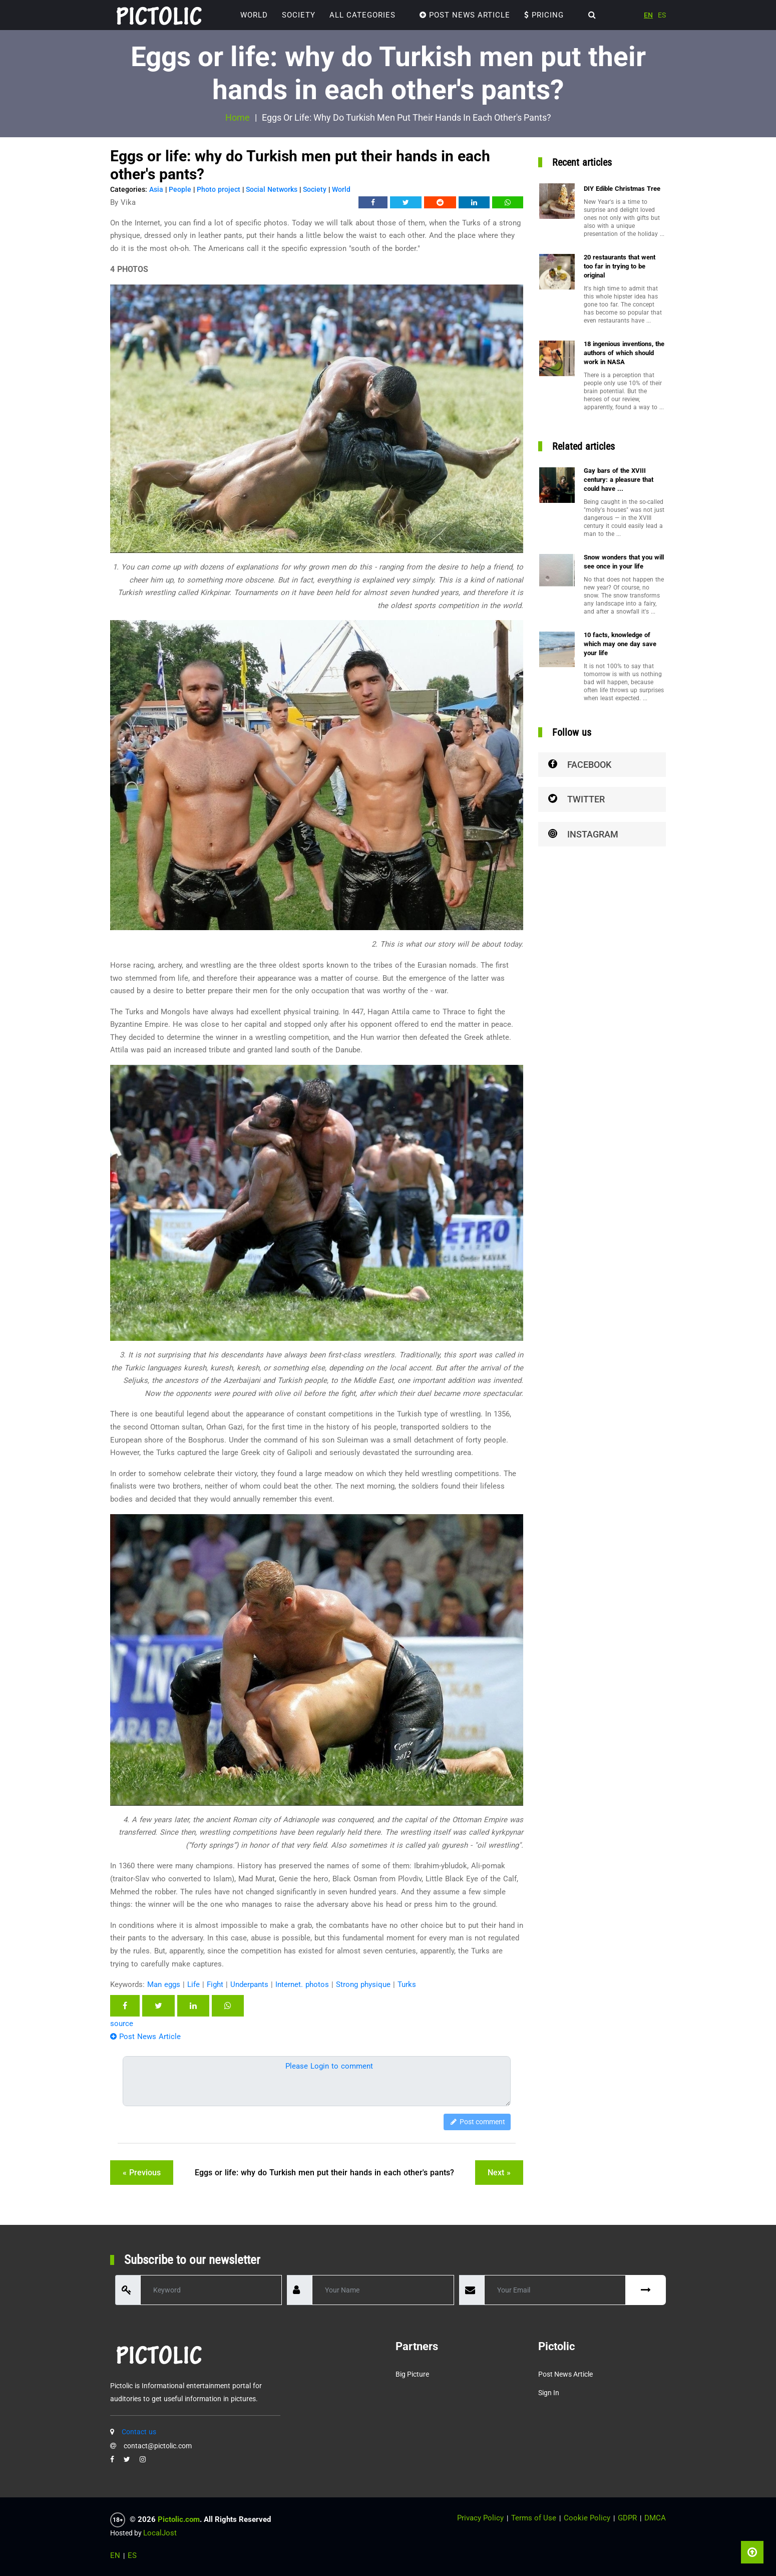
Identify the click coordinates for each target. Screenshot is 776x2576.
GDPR (627, 2517)
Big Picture (412, 2374)
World (254, 15)
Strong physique (363, 1984)
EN (648, 15)
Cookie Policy (587, 2517)
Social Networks (271, 189)
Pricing (544, 15)
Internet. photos (302, 1984)
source (121, 2023)
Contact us (139, 2432)
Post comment (477, 2122)
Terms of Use (533, 2517)
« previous (142, 2172)
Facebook (579, 764)
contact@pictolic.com (158, 2446)
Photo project (218, 189)
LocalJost (160, 2532)
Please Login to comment (329, 2066)
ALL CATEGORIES (362, 15)
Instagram (583, 834)
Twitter (576, 799)
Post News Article (465, 15)
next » (499, 2172)
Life (193, 1984)
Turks (407, 1984)
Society (298, 15)
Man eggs (163, 1984)
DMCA (655, 2517)
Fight (215, 1984)
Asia (156, 189)
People (180, 189)
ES (662, 15)
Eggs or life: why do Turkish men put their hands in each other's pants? (324, 2172)
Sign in (548, 2393)
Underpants (249, 1984)
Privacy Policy (480, 2517)
